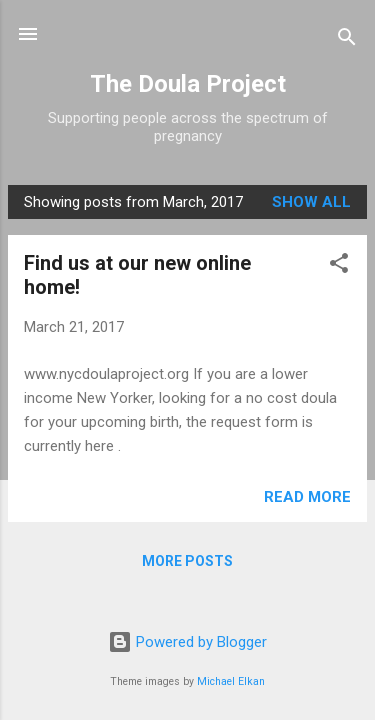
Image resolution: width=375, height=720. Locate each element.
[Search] (347, 40)
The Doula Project (188, 84)
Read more (307, 497)
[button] (339, 266)
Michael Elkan (231, 681)
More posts (187, 561)
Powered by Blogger (187, 642)
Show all (311, 202)
